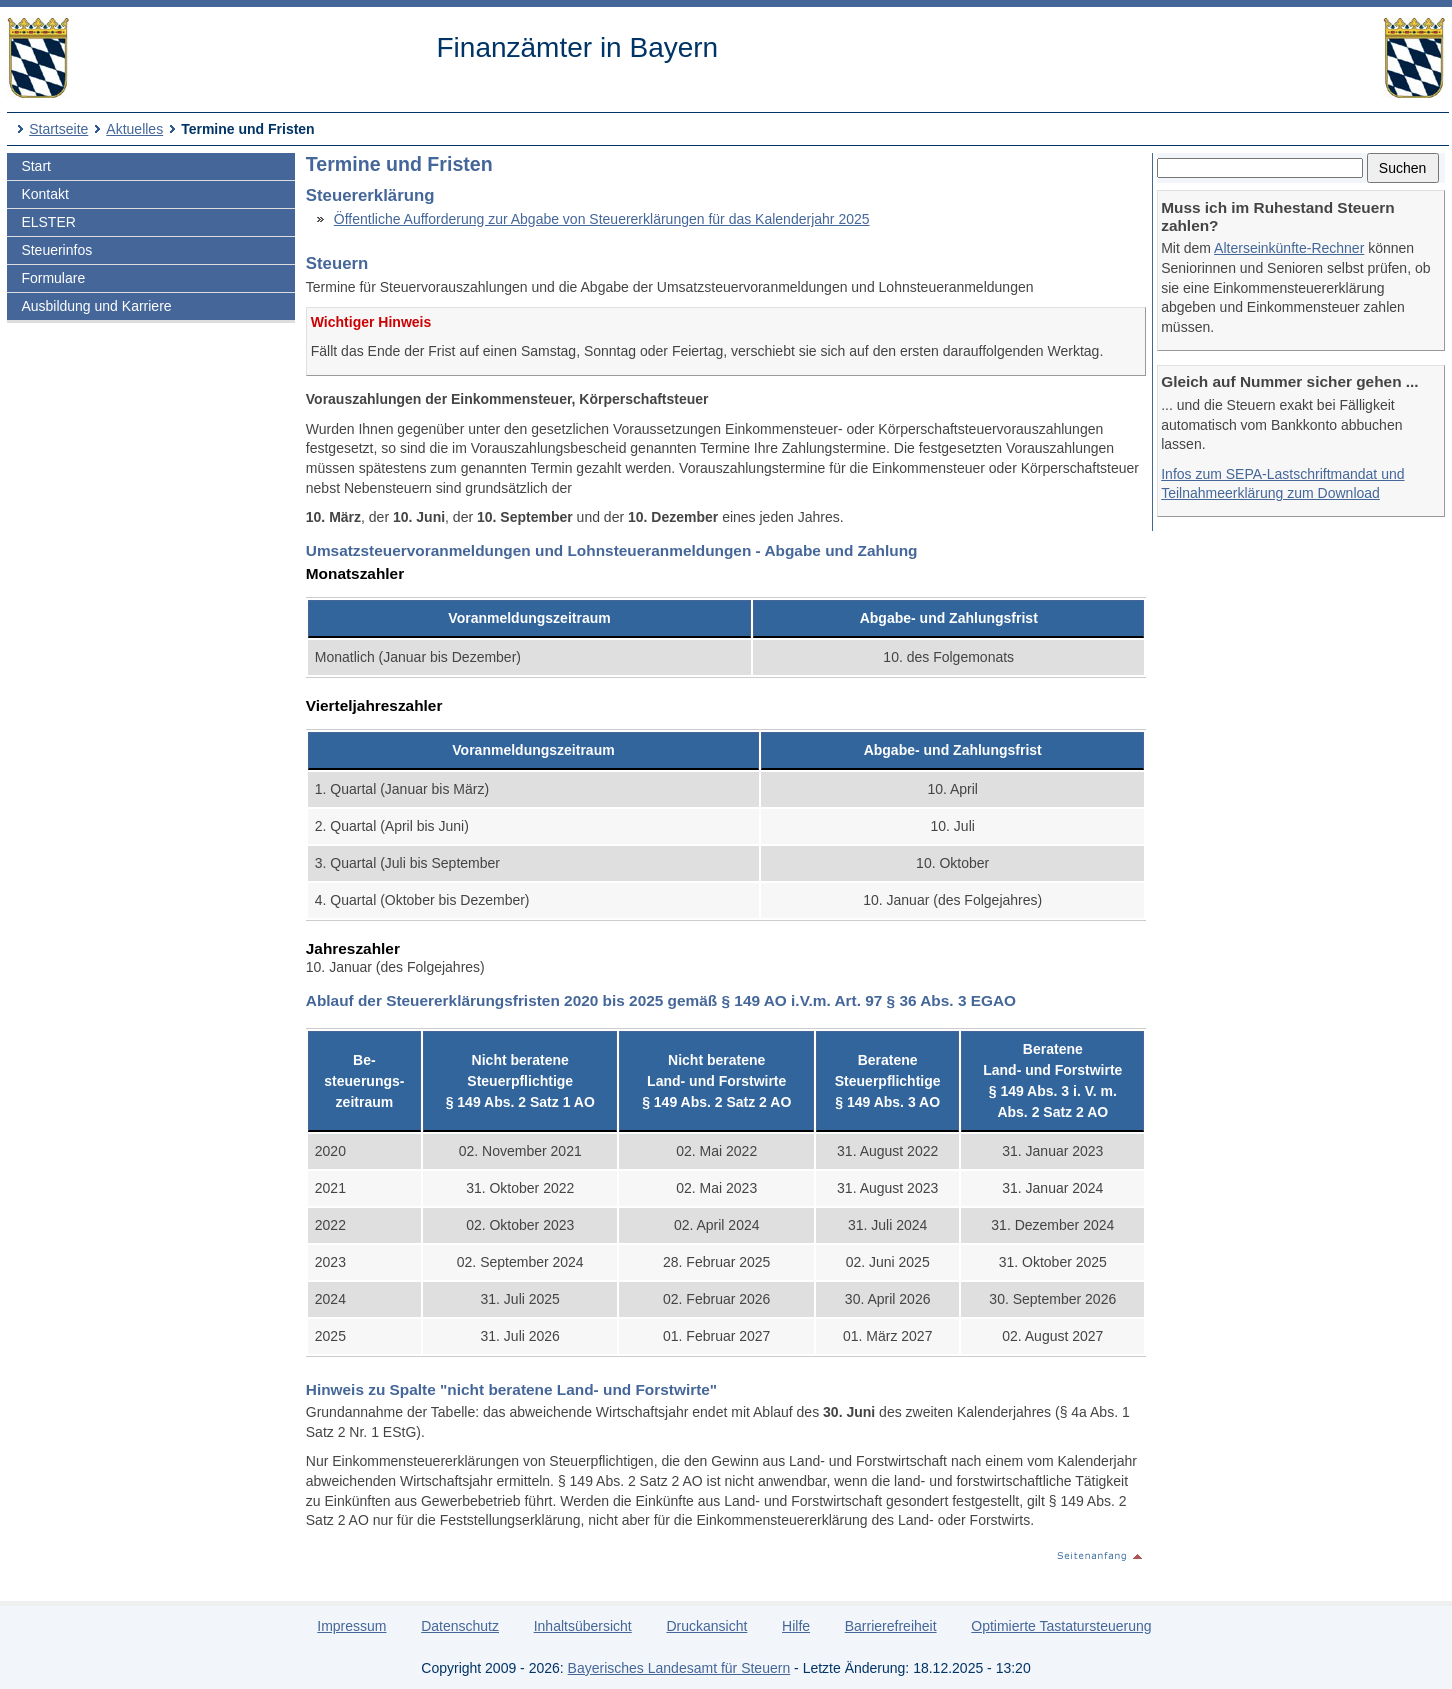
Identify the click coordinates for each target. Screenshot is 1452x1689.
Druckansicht (706, 1626)
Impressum (351, 1626)
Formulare (53, 278)
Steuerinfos (56, 250)
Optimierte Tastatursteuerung (1061, 1626)
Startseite (58, 129)
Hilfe (796, 1626)
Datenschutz (460, 1626)
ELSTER (48, 222)
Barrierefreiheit (891, 1626)
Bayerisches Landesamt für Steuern (679, 1668)
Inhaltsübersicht (583, 1626)
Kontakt (44, 194)
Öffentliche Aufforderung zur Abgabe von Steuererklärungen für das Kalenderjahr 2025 (602, 219)
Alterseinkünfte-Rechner (1289, 248)
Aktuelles (134, 129)
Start (36, 166)
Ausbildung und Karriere (96, 306)
